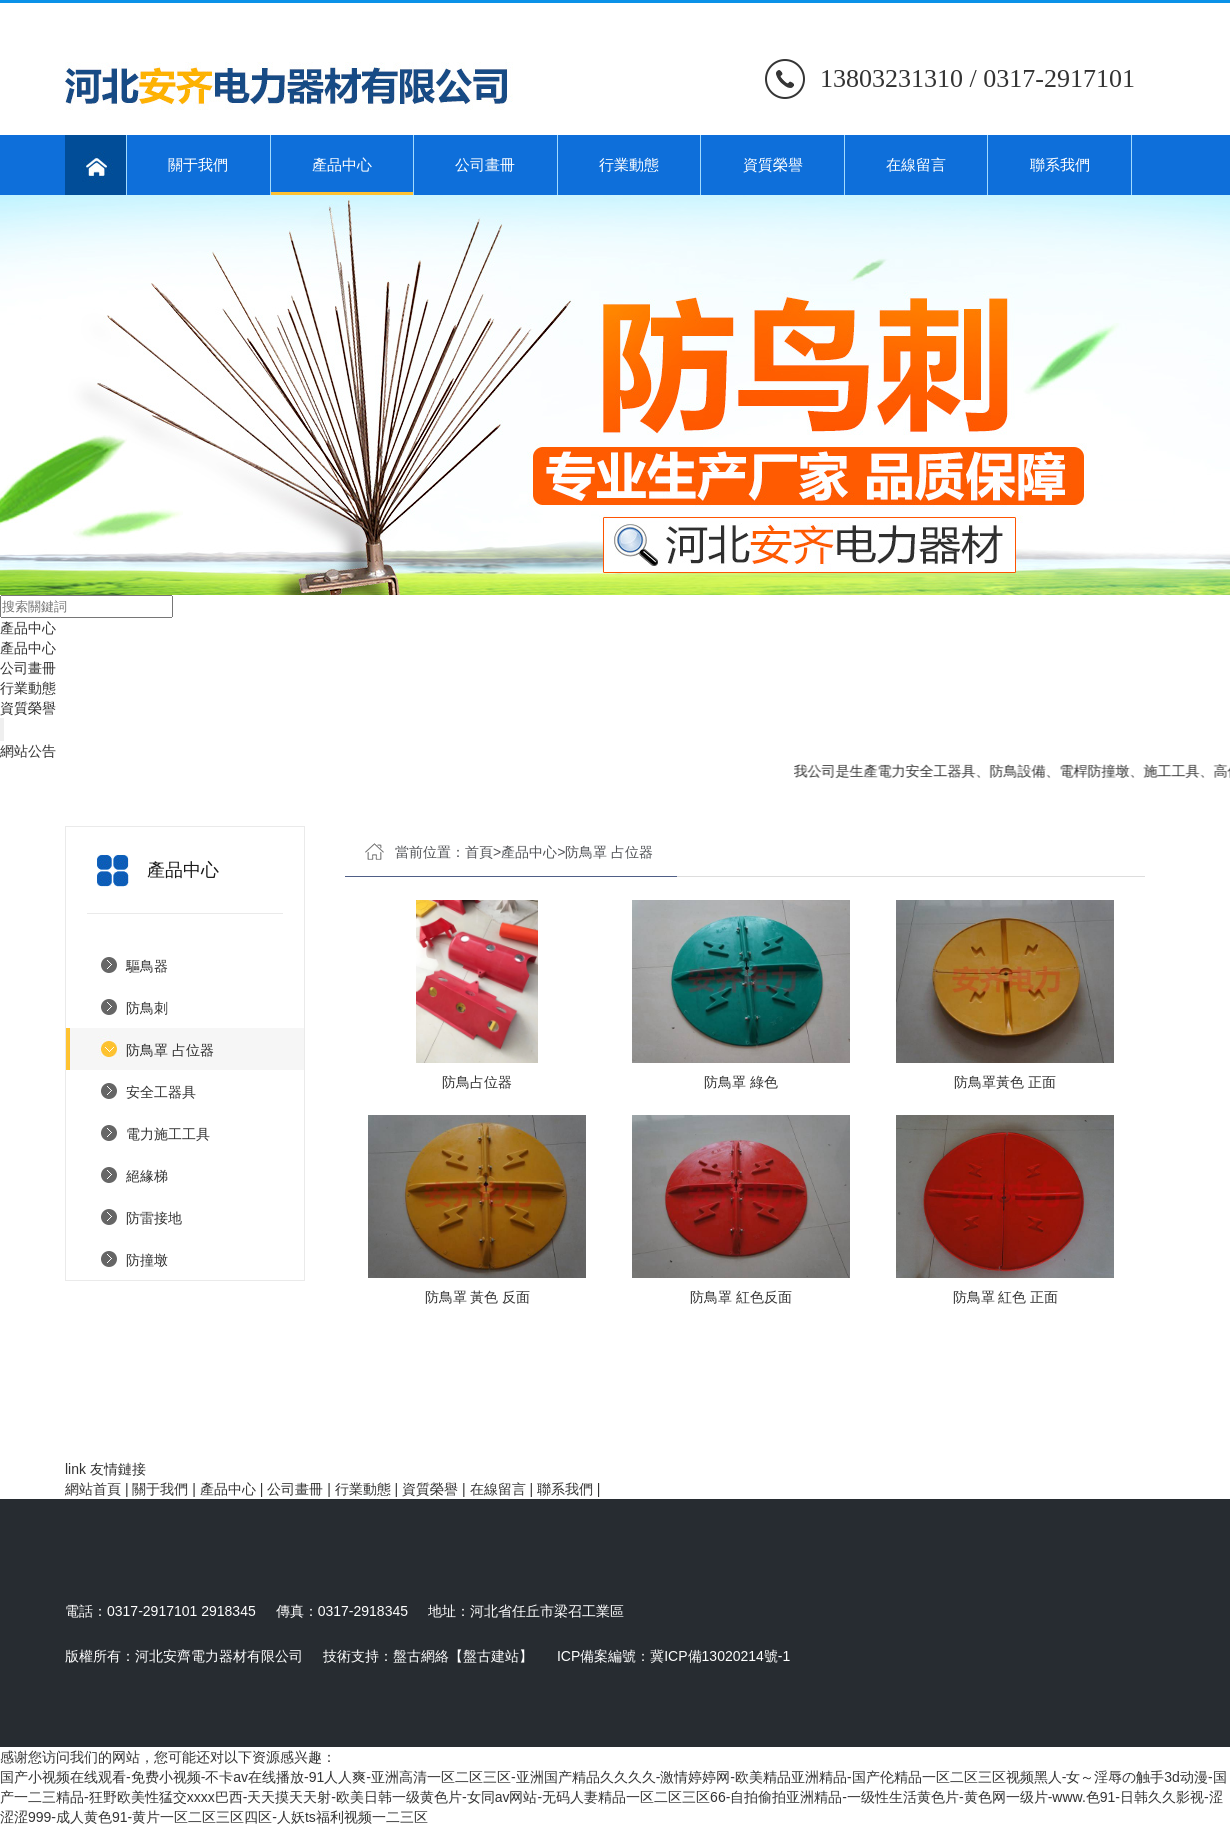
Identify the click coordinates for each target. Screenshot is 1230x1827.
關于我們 (198, 164)
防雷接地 (154, 1218)
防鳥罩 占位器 (170, 1050)
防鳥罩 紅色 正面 (1005, 1297)
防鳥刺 (147, 1008)
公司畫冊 (485, 164)
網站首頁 (93, 1489)
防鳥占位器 (477, 1082)
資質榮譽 (773, 164)
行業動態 (629, 164)
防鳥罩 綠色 (741, 1082)
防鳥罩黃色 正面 (1005, 1082)
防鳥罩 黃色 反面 (477, 1297)
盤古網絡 (421, 1656)
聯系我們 (1060, 164)
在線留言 (916, 164)
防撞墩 (147, 1260)
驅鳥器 (147, 966)
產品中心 (342, 175)
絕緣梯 (147, 1176)
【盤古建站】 (491, 1656)
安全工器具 (161, 1092)
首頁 (479, 852)
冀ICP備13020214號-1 (720, 1656)
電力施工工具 (168, 1134)
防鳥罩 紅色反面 (741, 1297)
